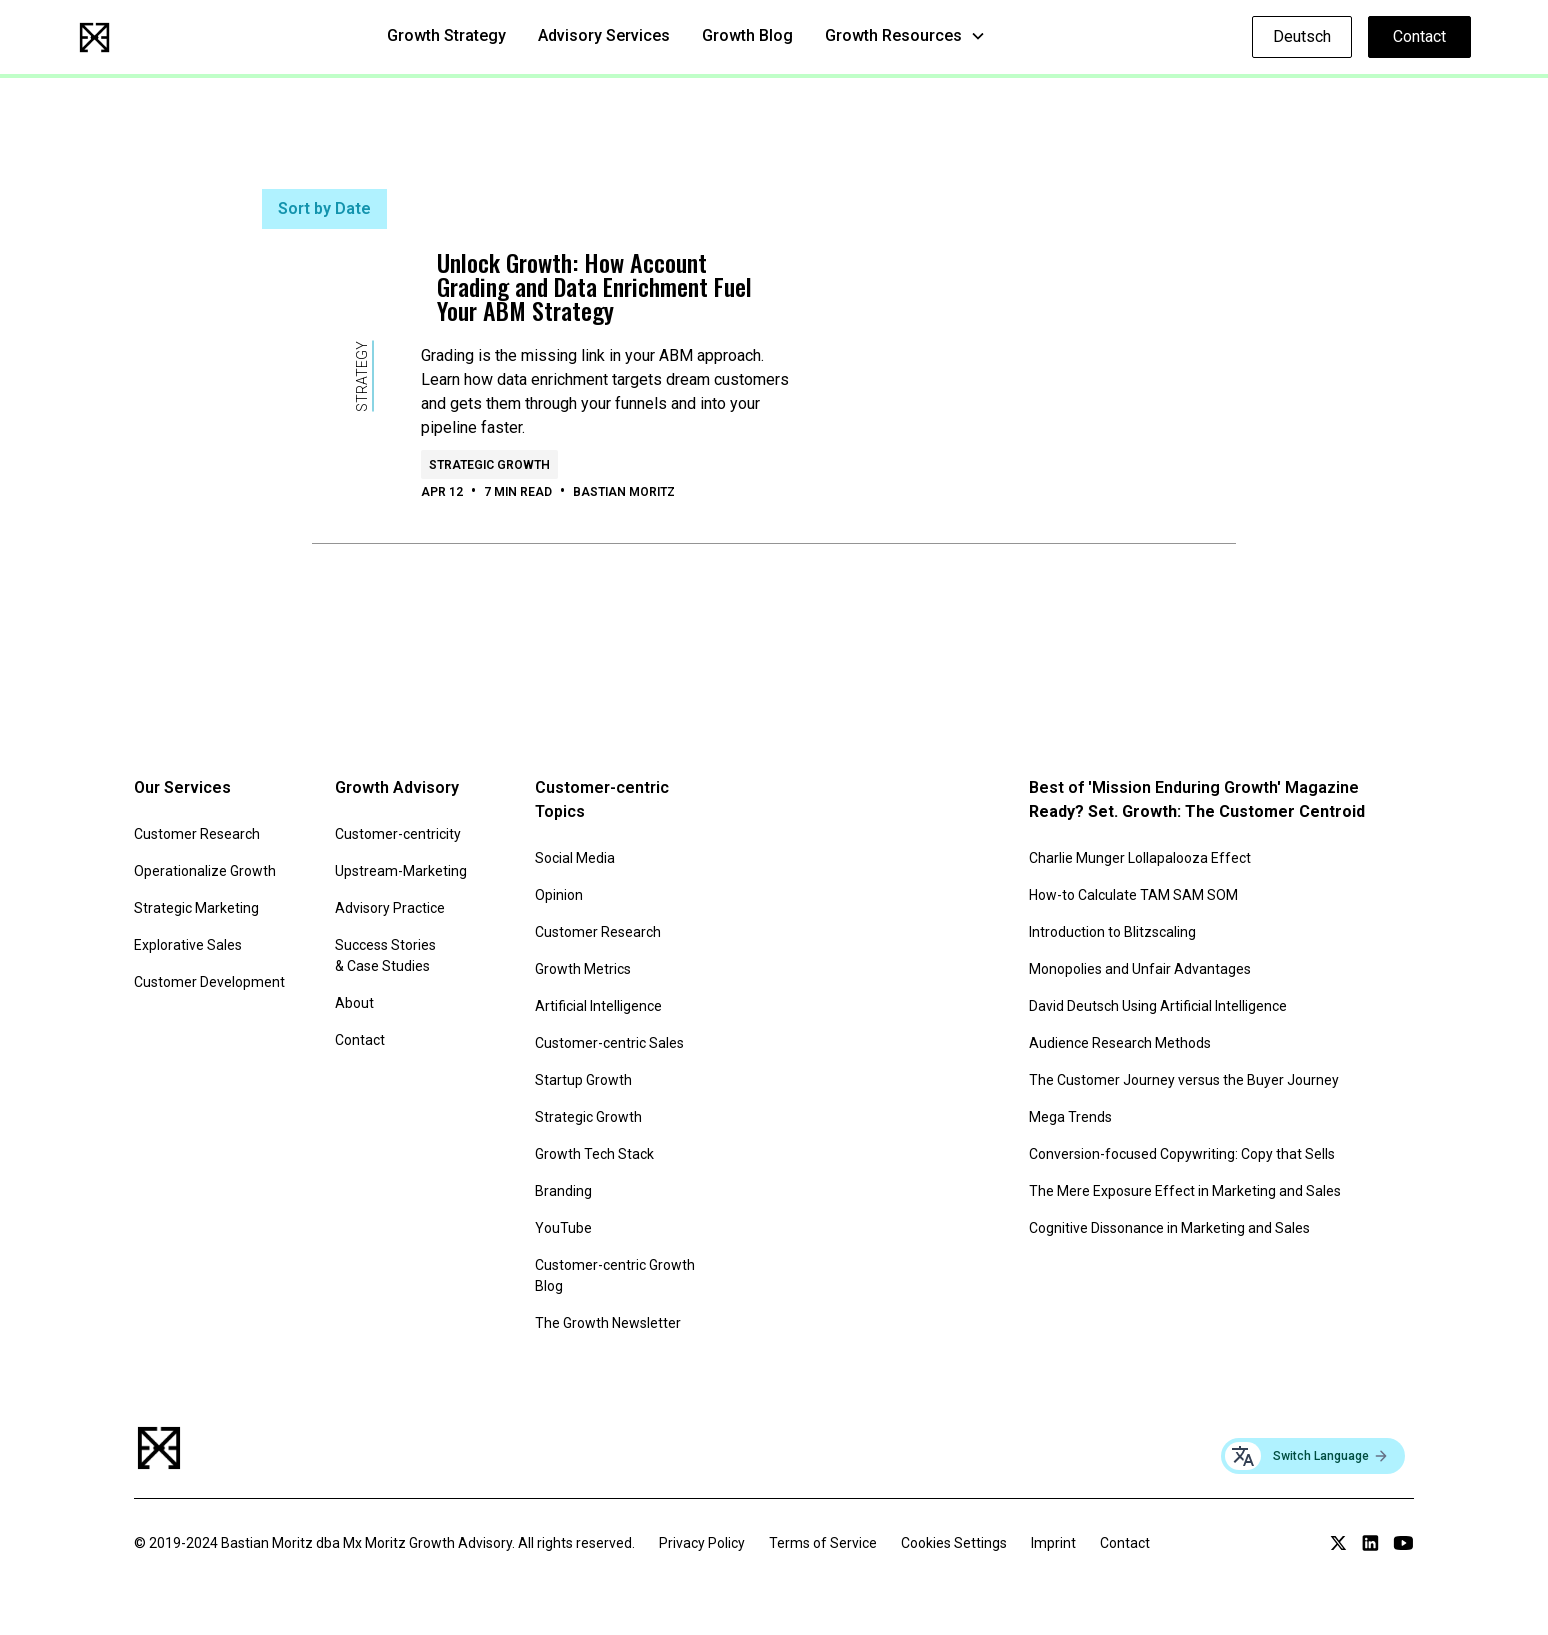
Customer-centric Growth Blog (615, 1275)
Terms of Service (823, 1543)
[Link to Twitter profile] (1338, 1543)
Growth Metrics (583, 969)
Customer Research (197, 834)
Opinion (559, 895)
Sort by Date (324, 208)
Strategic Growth (588, 1117)
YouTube (563, 1228)
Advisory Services (604, 35)
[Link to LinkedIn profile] (1370, 1543)
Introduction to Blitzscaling (1112, 932)
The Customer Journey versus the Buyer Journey (1184, 1080)
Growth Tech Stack (594, 1154)
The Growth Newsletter (608, 1323)
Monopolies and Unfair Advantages (1140, 969)
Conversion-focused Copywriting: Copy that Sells (1182, 1154)
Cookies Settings (954, 1543)
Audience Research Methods (1120, 1043)
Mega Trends (1070, 1117)
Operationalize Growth (205, 871)
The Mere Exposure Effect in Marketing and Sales (1185, 1191)
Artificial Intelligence (598, 1006)
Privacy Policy (702, 1543)
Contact (1419, 36)
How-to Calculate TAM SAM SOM (1133, 895)
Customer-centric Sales (609, 1043)
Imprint (1053, 1543)
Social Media (575, 858)
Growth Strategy (446, 35)
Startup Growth (583, 1080)
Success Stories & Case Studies (385, 955)
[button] (905, 36)
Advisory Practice (390, 908)
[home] (94, 37)
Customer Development (209, 982)
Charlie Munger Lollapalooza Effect (1140, 858)
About (354, 1003)
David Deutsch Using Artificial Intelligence (1158, 1006)
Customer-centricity (398, 834)
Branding (563, 1191)
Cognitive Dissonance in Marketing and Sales (1169, 1228)
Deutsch (1302, 36)
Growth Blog (747, 35)
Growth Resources (893, 35)
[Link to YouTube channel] (1403, 1543)
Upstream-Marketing (401, 871)
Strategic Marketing (196, 908)
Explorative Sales (188, 945)
